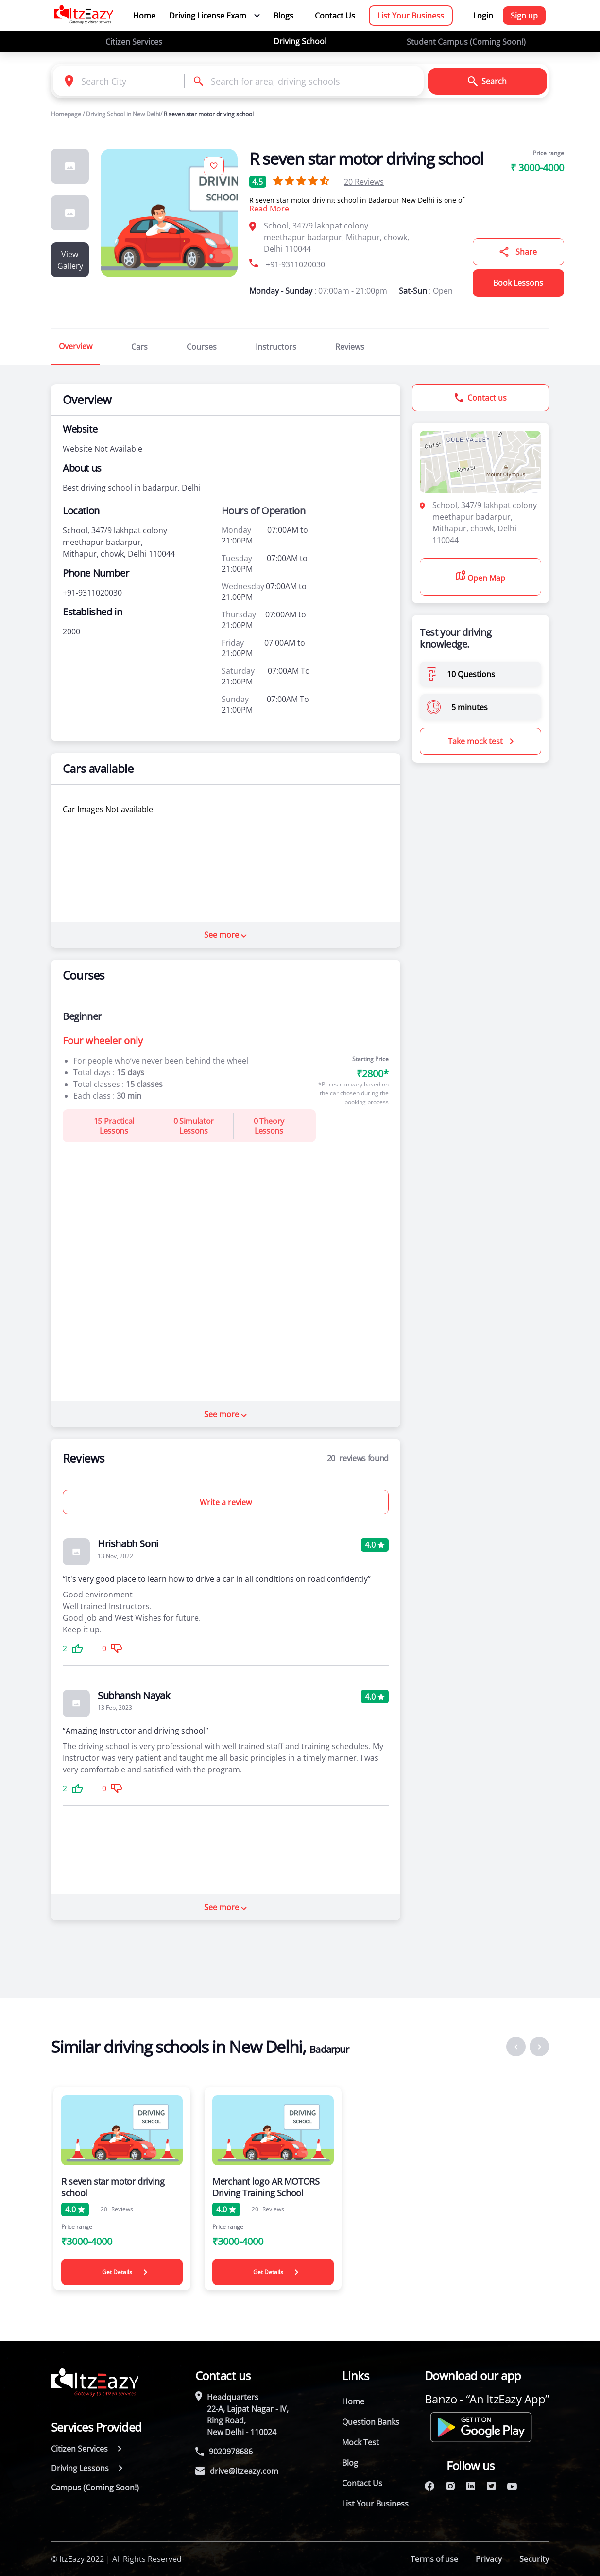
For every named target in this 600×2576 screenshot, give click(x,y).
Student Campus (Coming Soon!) (466, 41)
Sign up (524, 15)
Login (483, 15)
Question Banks (370, 2422)
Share (518, 251)
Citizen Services (133, 41)
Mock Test (360, 2442)
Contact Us (335, 15)
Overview (75, 346)
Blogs (283, 15)
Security (534, 2559)
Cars (139, 346)
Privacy (489, 2559)
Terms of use (434, 2559)
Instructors (276, 346)
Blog (350, 2462)
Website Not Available (102, 448)
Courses (202, 346)
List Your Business (410, 15)
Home (144, 15)
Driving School (300, 41)
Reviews (364, 181)
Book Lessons (518, 283)
